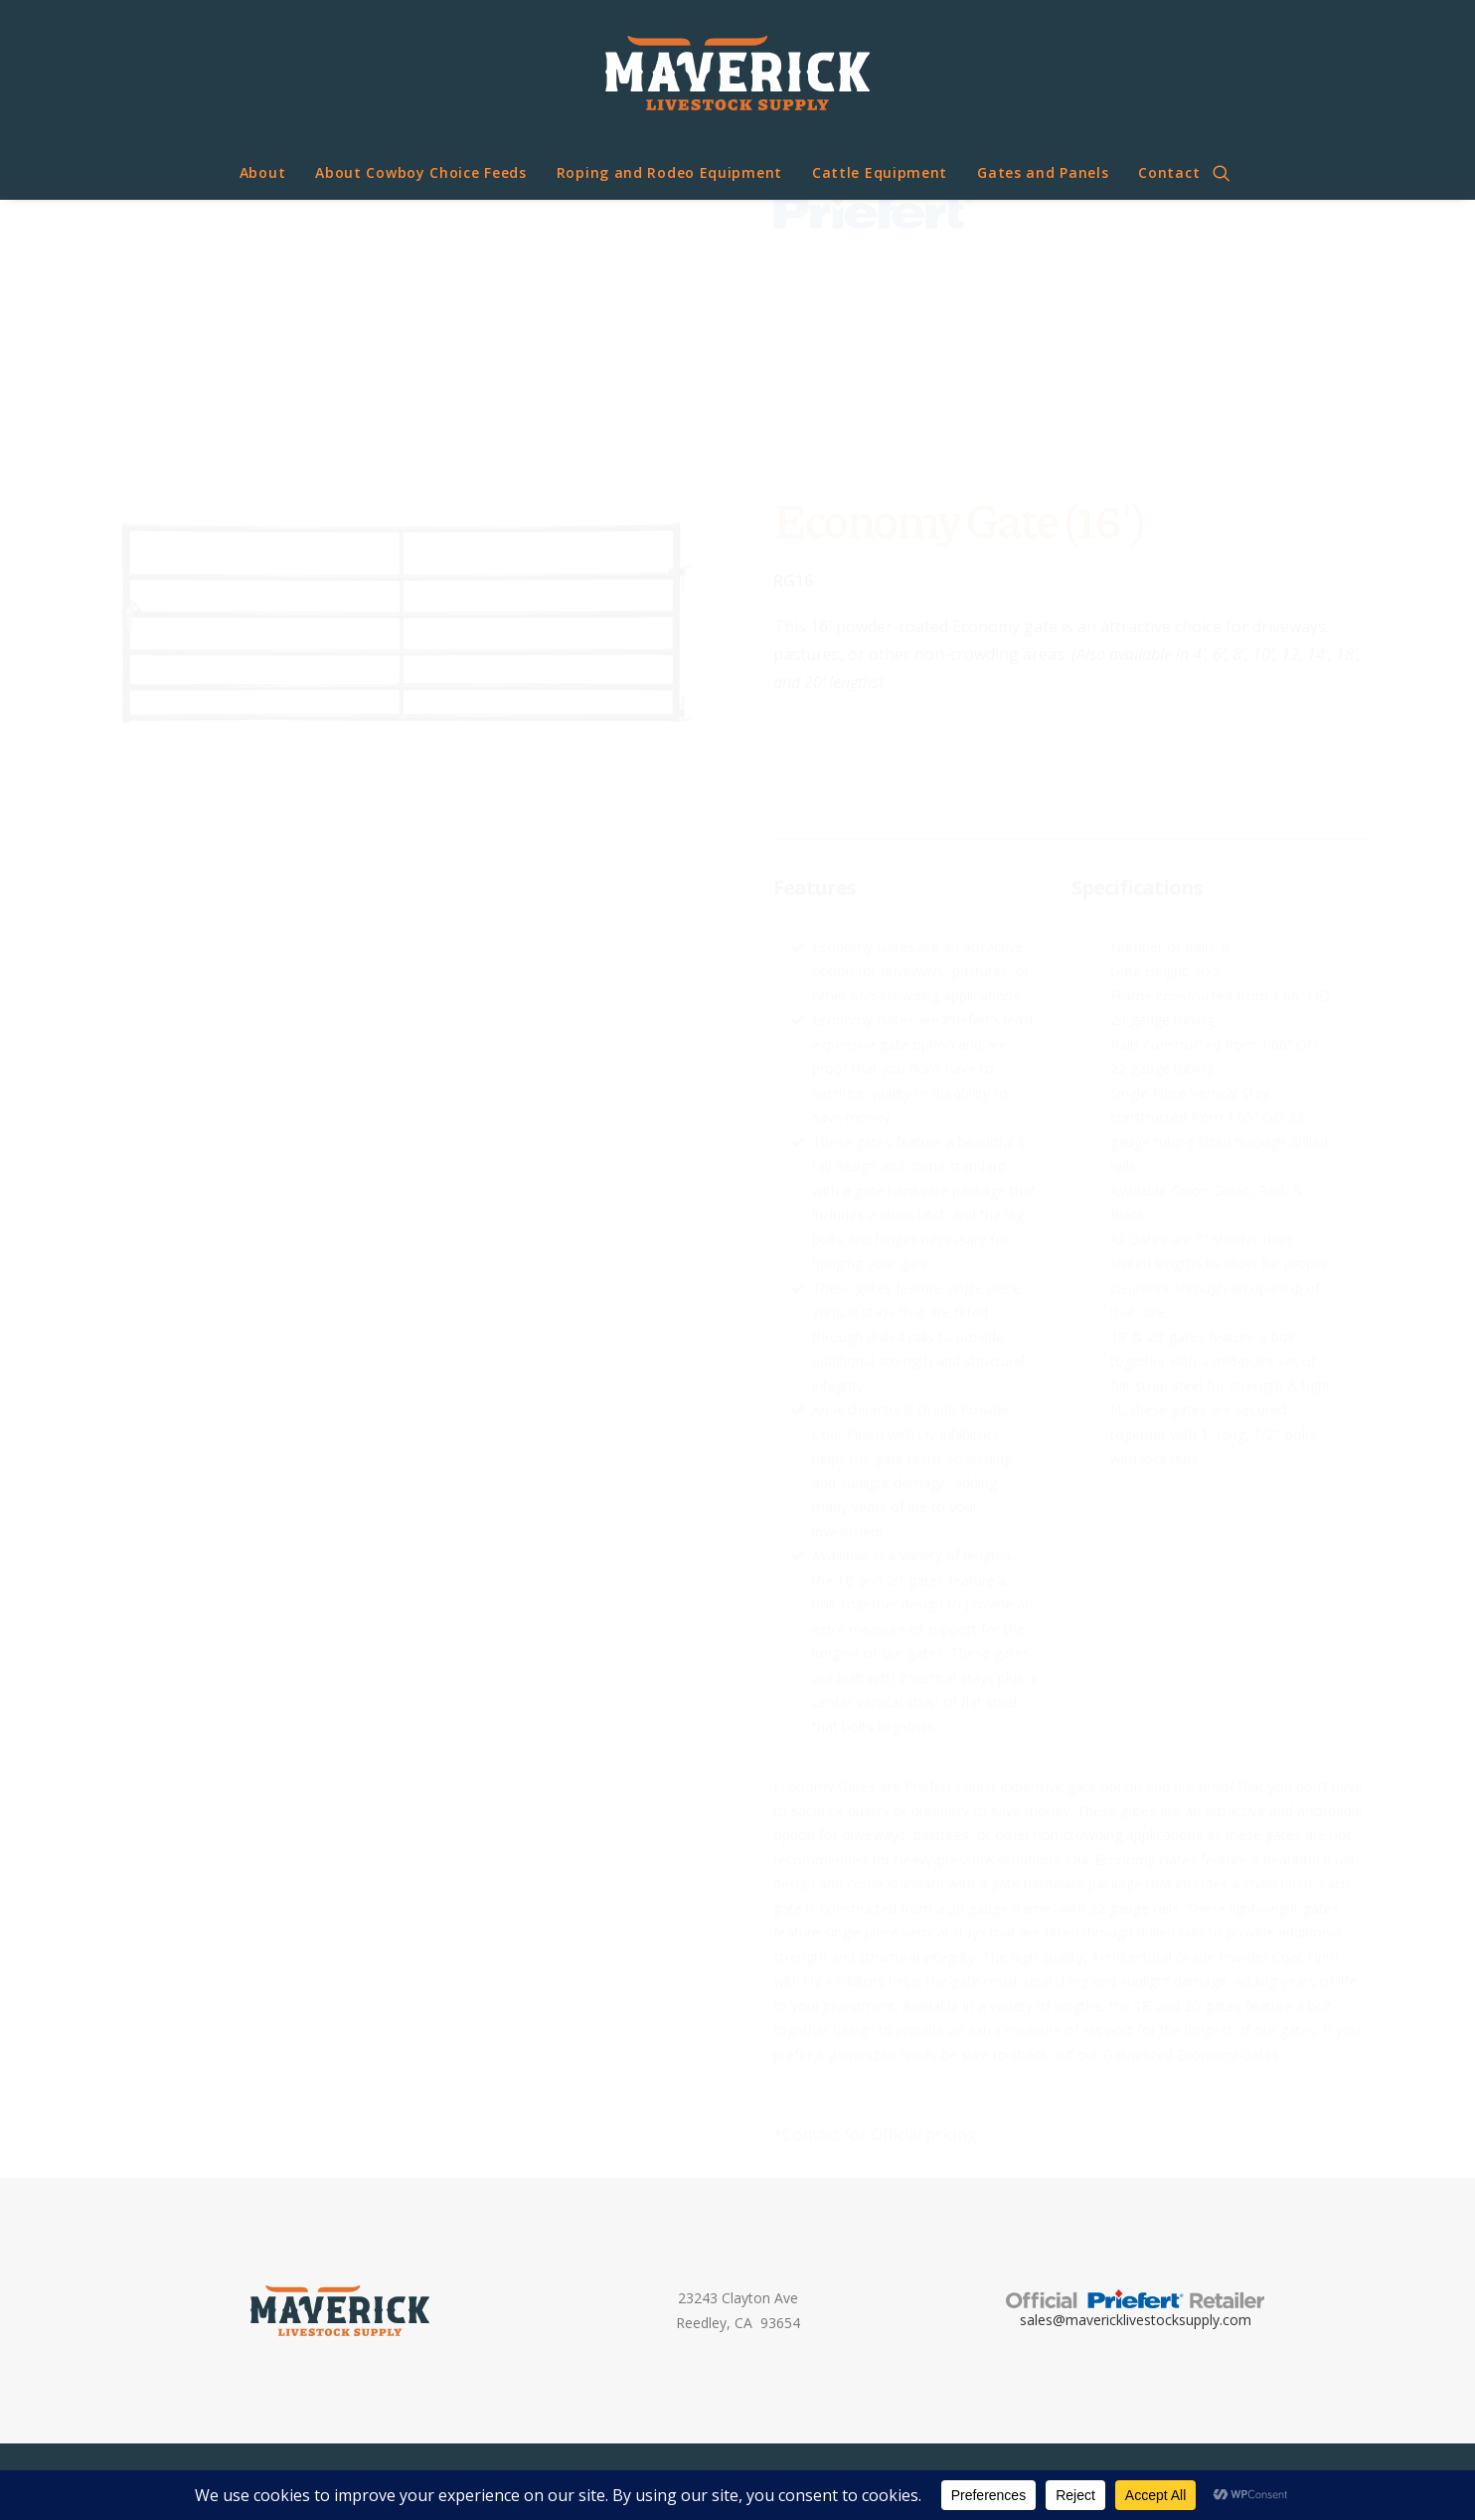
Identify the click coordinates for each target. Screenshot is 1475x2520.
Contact (1169, 172)
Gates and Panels (1042, 172)
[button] (1230, 173)
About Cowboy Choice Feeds (421, 172)
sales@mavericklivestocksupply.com (1135, 2319)
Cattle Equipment (879, 172)
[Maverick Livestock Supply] (737, 73)
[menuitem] (263, 173)
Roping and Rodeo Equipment (669, 172)
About (263, 172)
